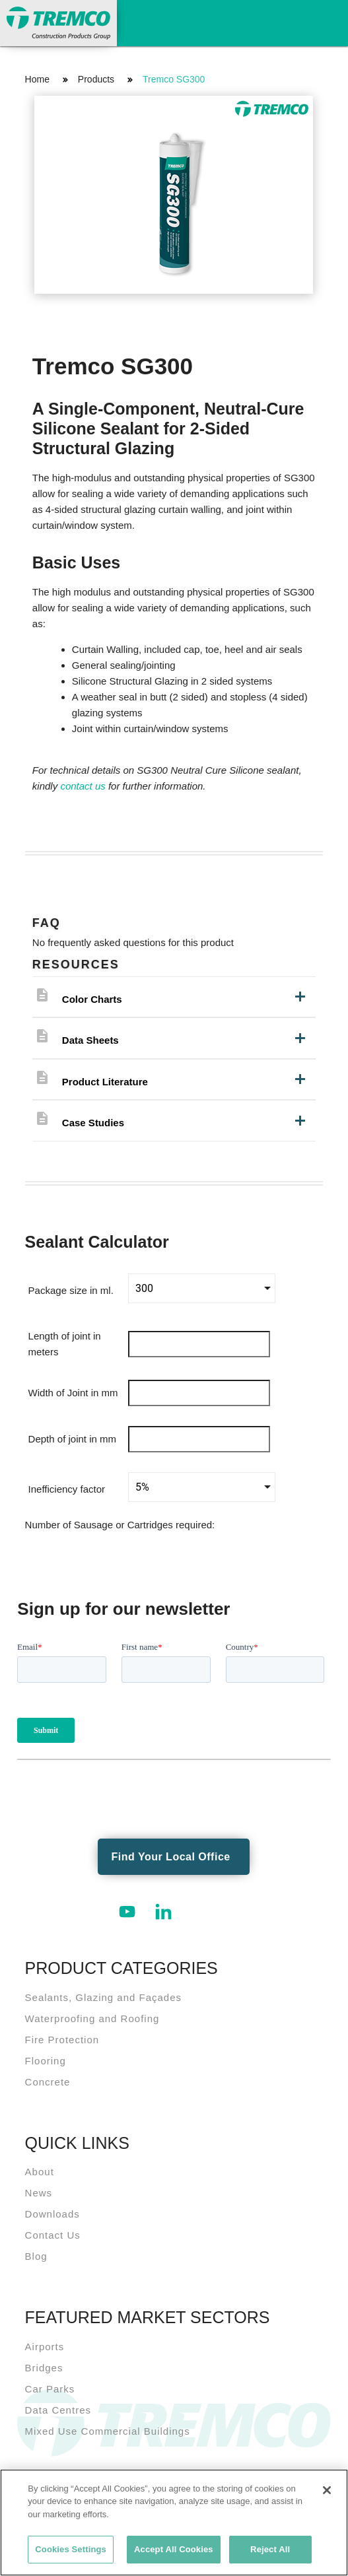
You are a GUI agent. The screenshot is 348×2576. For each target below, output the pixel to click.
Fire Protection (62, 2039)
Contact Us (53, 2235)
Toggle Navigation (324, 21)
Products (96, 79)
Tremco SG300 (174, 79)
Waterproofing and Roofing (92, 2018)
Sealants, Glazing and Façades (103, 1997)
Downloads (52, 2214)
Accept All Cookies (173, 2549)
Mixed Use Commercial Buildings (107, 2431)
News (39, 2192)
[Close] (326, 2490)
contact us (82, 786)
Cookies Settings (70, 2549)
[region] (174, 2522)
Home (37, 79)
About (39, 2171)
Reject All (270, 2549)
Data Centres (58, 2410)
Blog (36, 2256)
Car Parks (50, 2388)
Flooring (45, 2060)
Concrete (48, 2081)
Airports (45, 2346)
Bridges (44, 2367)
